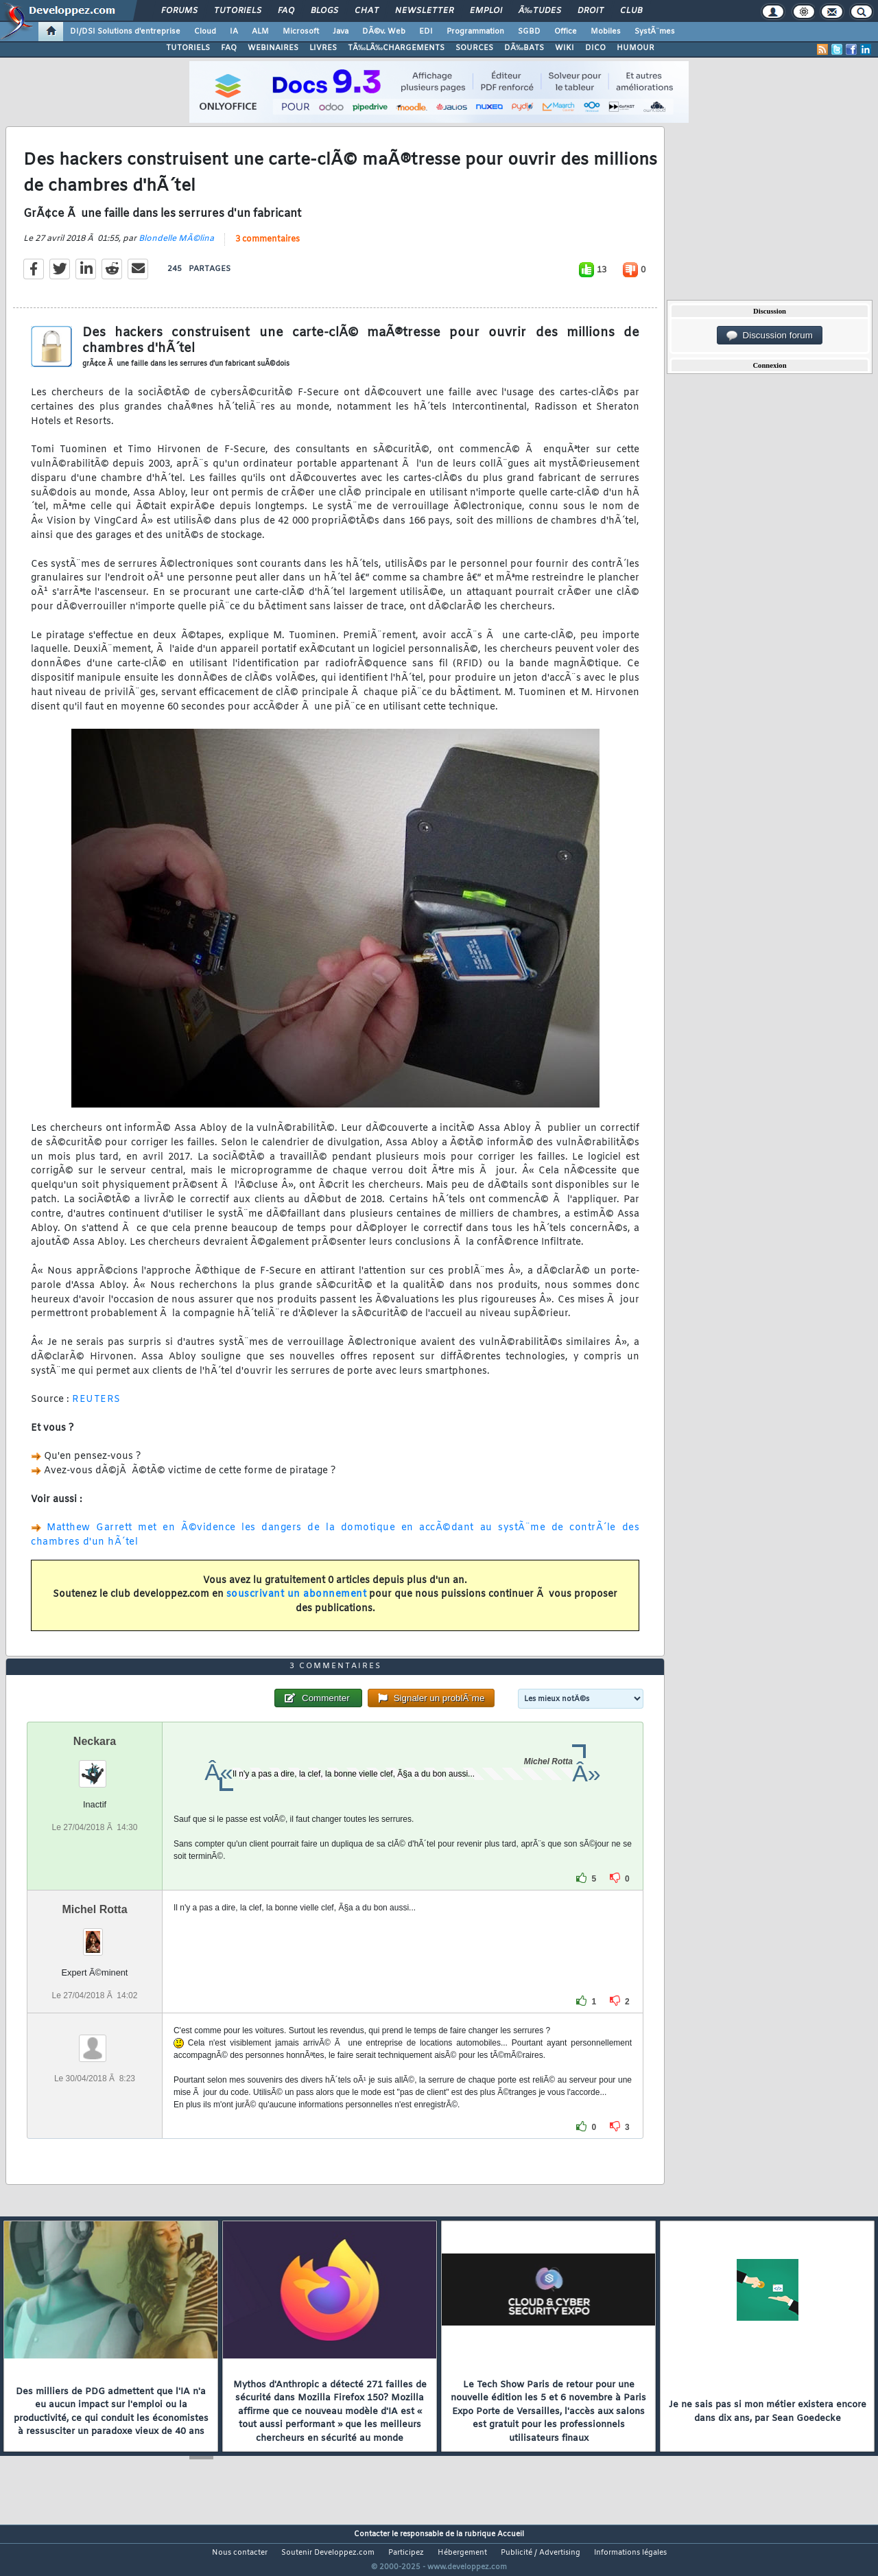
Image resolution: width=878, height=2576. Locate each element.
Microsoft (301, 31)
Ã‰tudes (539, 10)
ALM (260, 31)
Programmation (475, 31)
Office (565, 31)
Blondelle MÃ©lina (176, 247)
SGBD (529, 31)
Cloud (205, 31)
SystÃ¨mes (654, 31)
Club (631, 10)
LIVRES (323, 48)
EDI (426, 31)
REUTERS (96, 1408)
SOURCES (474, 48)
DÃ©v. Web (383, 31)
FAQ (286, 10)
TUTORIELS (188, 48)
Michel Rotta (94, 1935)
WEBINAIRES (273, 48)
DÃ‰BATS (524, 48)
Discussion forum (769, 335)
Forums (179, 10)
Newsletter (424, 10)
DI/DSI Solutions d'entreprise (125, 31)
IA (234, 31)
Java (340, 31)
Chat (366, 10)
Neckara (94, 1766)
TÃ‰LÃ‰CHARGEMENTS (396, 48)
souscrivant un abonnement (296, 1603)
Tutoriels (238, 10)
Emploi (485, 10)
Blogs (324, 10)
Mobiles (606, 31)
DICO (595, 48)
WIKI (564, 48)
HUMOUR (635, 48)
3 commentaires (267, 247)
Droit (590, 10)
